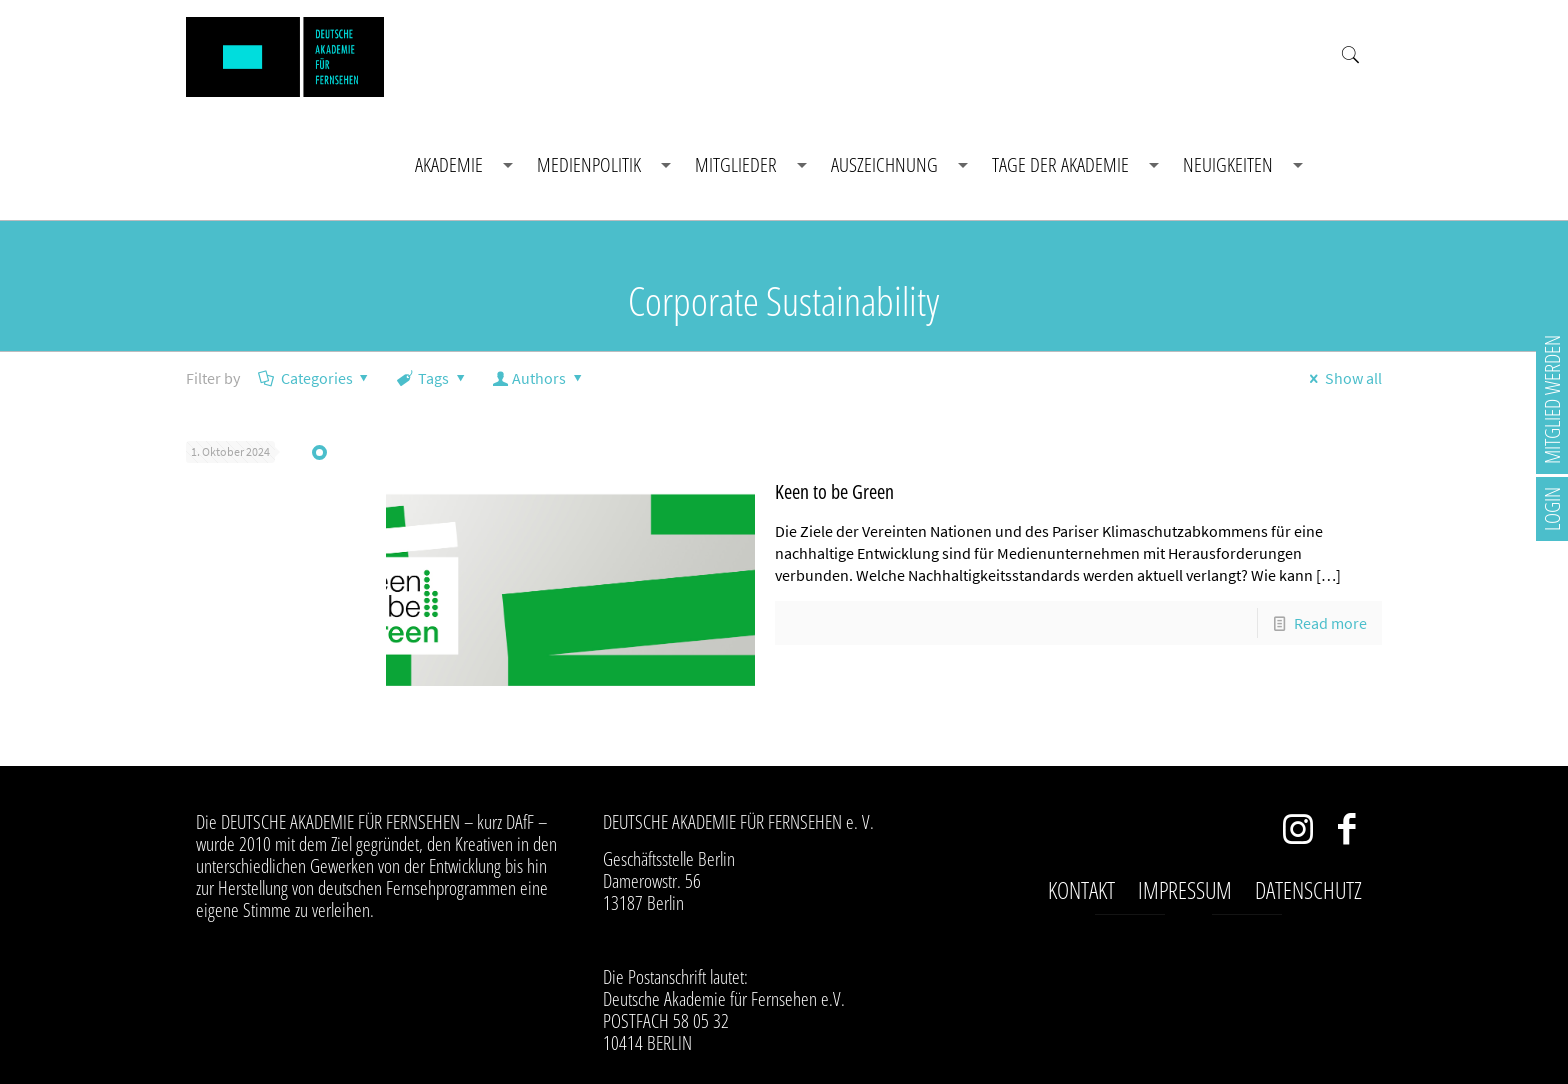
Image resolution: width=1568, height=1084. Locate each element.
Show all (1341, 378)
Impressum (1185, 890)
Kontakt (1081, 890)
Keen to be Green (834, 491)
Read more (1330, 623)
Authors (539, 378)
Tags (432, 378)
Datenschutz (1308, 890)
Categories (315, 378)
